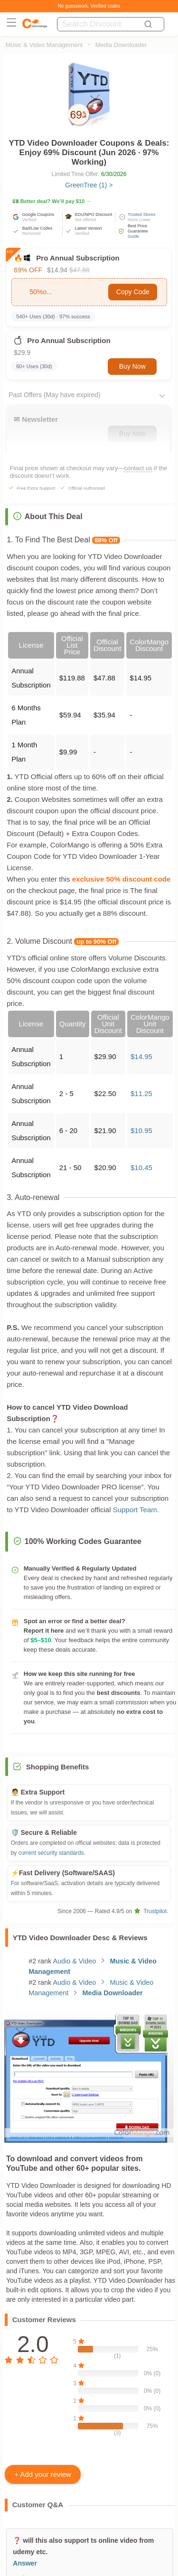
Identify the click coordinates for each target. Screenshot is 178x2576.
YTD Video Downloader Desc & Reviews (80, 1938)
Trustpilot (150, 1911)
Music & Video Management (44, 44)
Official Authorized (86, 488)
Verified (29, 219)
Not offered (85, 219)
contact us (138, 468)
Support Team (135, 1510)
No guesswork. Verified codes (89, 6)
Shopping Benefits (57, 1767)
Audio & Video (74, 1961)
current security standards (51, 1853)
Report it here (44, 1630)
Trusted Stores (142, 214)
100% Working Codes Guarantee (77, 1541)
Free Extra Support (36, 488)
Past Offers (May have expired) (54, 395)
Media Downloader (121, 44)
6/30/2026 (113, 174)
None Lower (139, 219)
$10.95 (141, 1130)
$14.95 (141, 1056)
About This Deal (48, 516)
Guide (133, 236)
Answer (25, 2563)
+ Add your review (42, 2474)
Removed (31, 233)
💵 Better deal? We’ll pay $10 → (52, 201)
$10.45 (141, 1167)
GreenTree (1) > (88, 185)
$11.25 (141, 1093)
